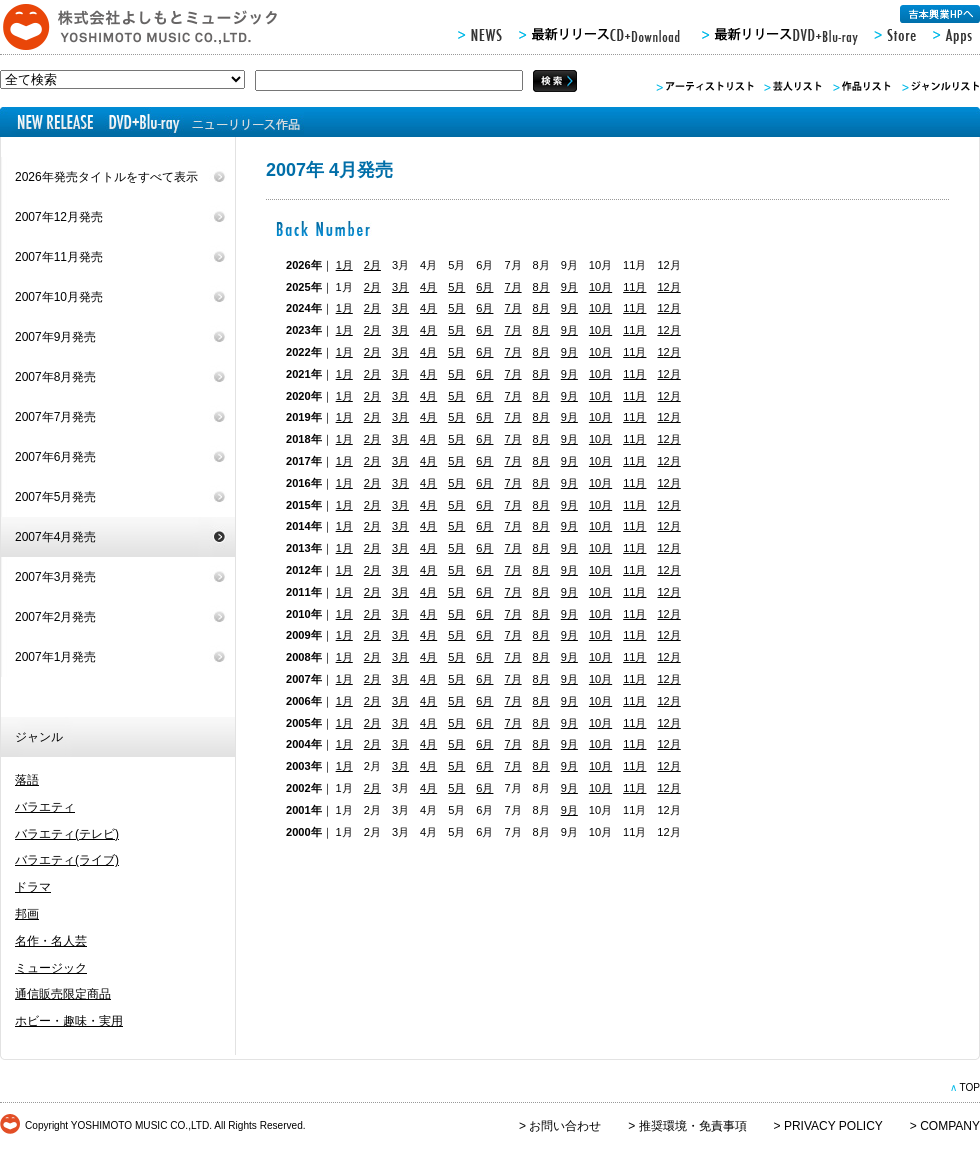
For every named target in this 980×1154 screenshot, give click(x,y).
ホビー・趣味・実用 (69, 1021)
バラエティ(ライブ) (67, 860)
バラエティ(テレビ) (67, 834)
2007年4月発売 (55, 537)
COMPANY (950, 1126)
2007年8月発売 (55, 377)
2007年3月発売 (55, 577)
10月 (600, 287)
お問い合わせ (565, 1126)
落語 (27, 780)
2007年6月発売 (55, 457)
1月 (344, 265)
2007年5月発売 (55, 497)
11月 (634, 287)
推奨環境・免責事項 (693, 1126)
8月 (541, 287)
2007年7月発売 (55, 417)
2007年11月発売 (59, 257)
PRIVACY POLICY (833, 1126)
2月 (372, 265)
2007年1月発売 (55, 657)
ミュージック (51, 968)
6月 (484, 287)
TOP (969, 1087)
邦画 (27, 914)
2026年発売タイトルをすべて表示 (106, 177)
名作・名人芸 (51, 941)
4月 (428, 287)
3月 (400, 287)
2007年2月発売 (55, 617)
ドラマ (33, 887)
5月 (456, 287)
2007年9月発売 (55, 337)
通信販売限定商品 (63, 994)
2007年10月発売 (59, 297)
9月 (569, 287)
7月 (512, 287)
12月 (668, 287)
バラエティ (45, 807)
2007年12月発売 (59, 217)
